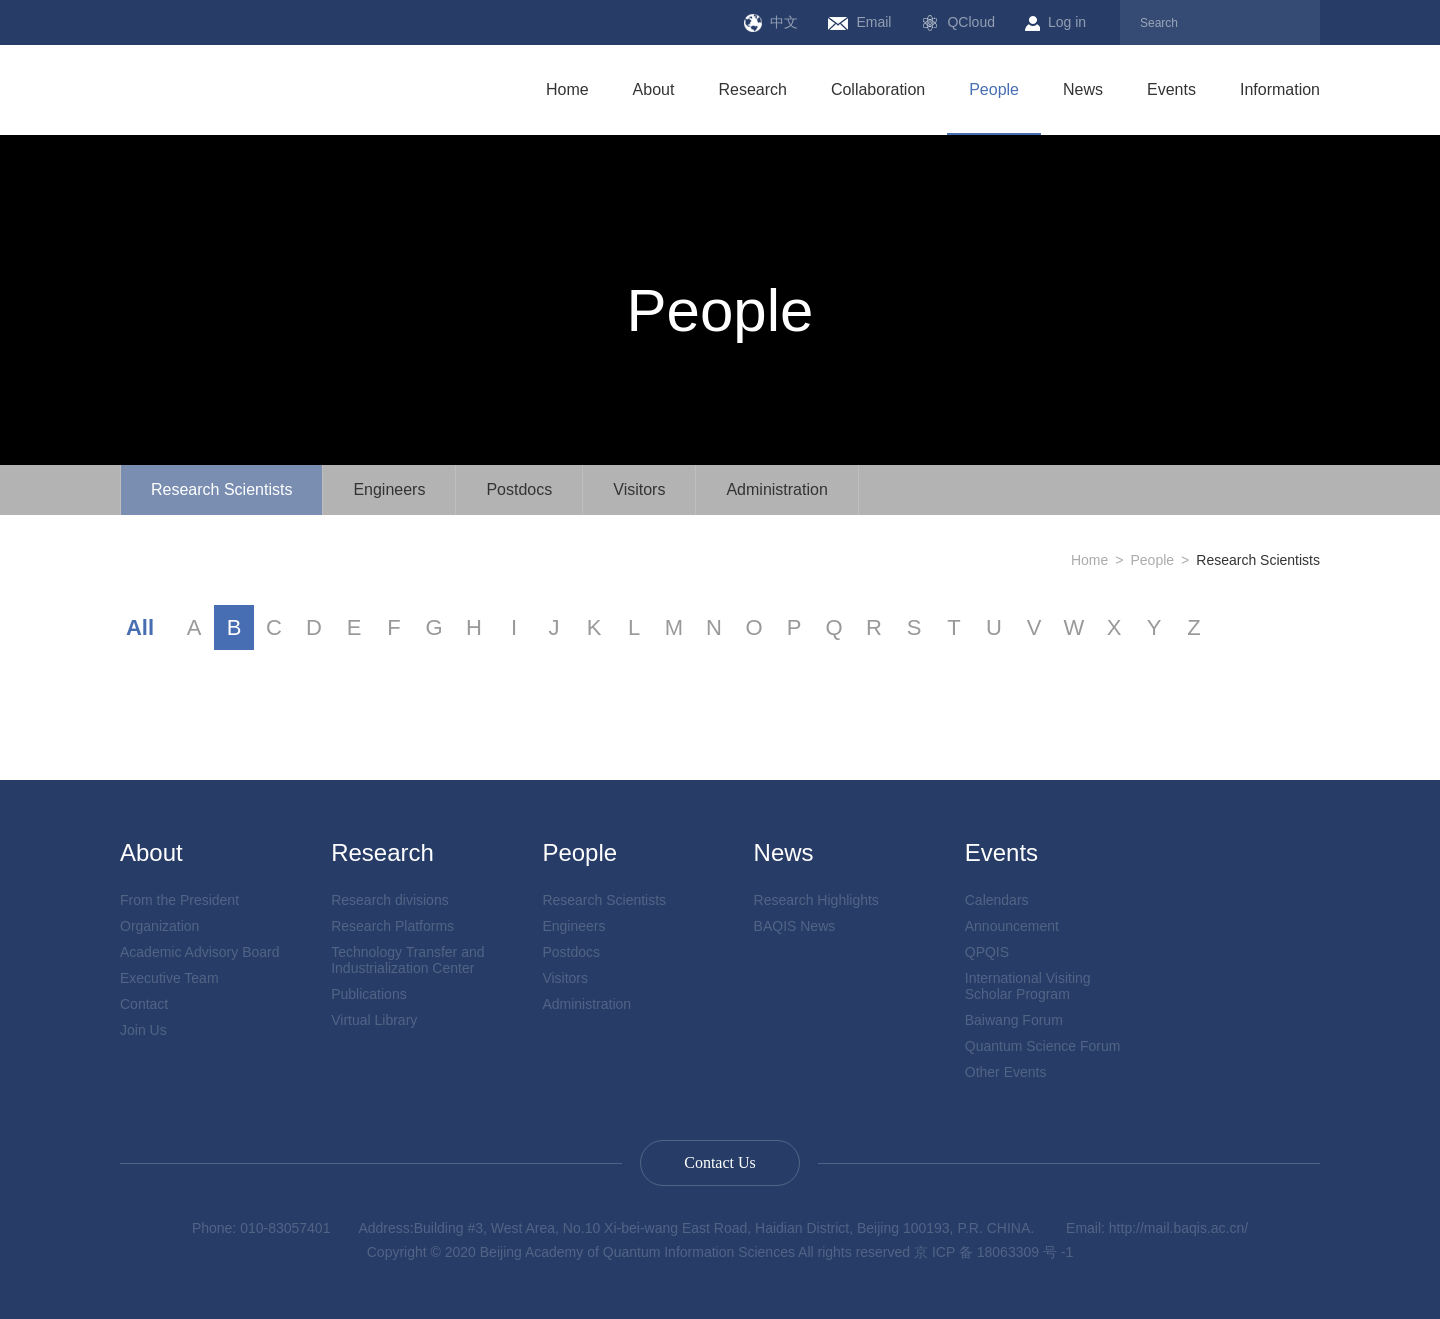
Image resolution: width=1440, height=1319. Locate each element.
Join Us (143, 1030)
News (1083, 89)
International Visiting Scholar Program (1028, 986)
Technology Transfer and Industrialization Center (407, 960)
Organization (159, 926)
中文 (771, 23)
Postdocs (519, 489)
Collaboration (878, 89)
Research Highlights (816, 900)
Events (1171, 89)
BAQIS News (795, 926)
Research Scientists (221, 489)
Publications (369, 994)
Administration (776, 489)
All (140, 627)
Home (567, 89)
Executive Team (169, 978)
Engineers (389, 489)
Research (752, 89)
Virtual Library (374, 1020)
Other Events (1006, 1072)
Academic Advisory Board (200, 952)
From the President (179, 900)
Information (1280, 89)
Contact (144, 1004)
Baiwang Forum (1014, 1020)
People (994, 89)
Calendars (997, 900)
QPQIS (987, 952)
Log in (1055, 22)
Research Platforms (392, 926)
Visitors (639, 489)
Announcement (1012, 926)
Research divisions (390, 900)
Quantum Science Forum (1043, 1046)
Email (859, 22)
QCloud (957, 23)
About (654, 89)
